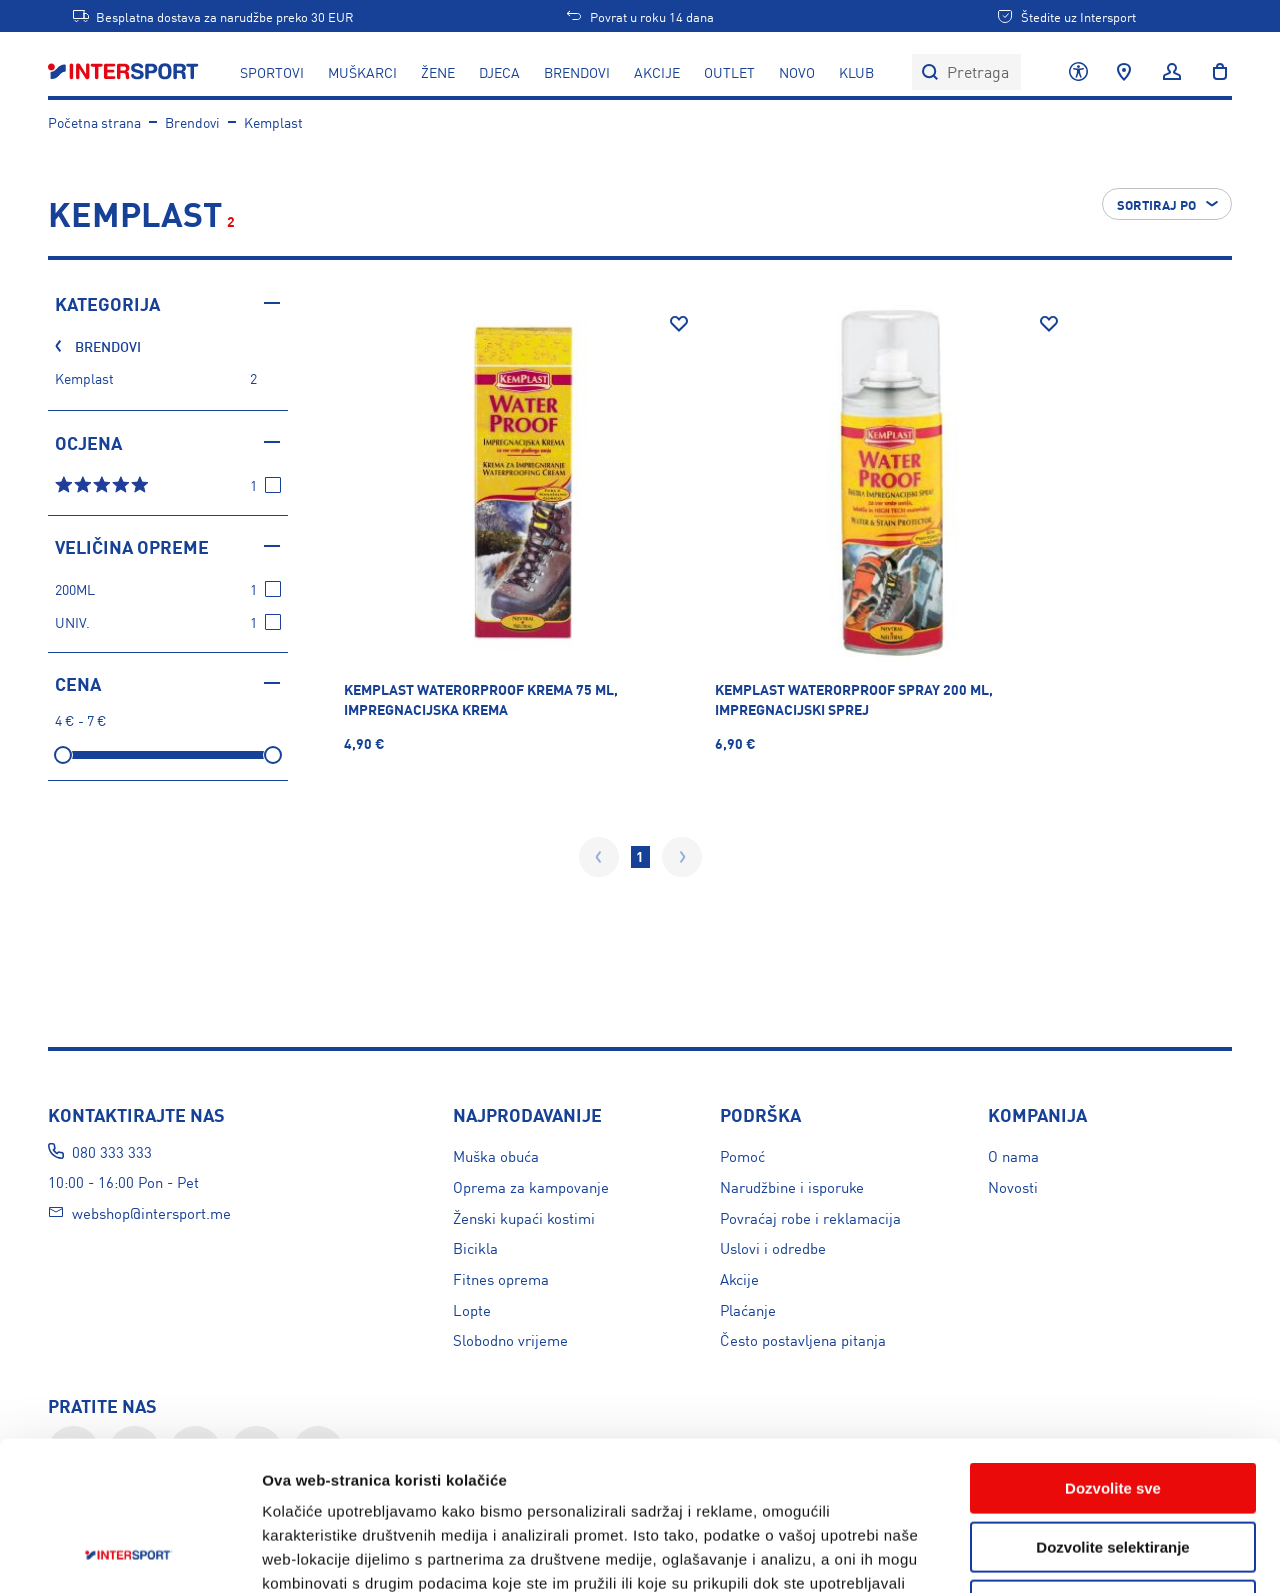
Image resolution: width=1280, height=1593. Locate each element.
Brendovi (192, 122)
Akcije (739, 1278)
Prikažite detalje (1066, 1553)
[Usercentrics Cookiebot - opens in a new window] (129, 1554)
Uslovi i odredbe (773, 1247)
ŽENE (438, 72)
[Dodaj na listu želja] (679, 324)
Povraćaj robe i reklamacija (810, 1217)
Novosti (1013, 1186)
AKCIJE (657, 72)
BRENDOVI (577, 72)
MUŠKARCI (362, 72)
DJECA (499, 72)
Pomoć (742, 1155)
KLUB (856, 72)
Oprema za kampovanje (531, 1186)
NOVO (797, 72)
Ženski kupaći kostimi (524, 1217)
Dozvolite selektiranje (1112, 1407)
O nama (1013, 1155)
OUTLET (729, 72)
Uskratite (1113, 1465)
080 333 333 (112, 1151)
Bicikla (475, 1247)
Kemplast (273, 122)
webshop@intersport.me (151, 1212)
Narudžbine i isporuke (792, 1186)
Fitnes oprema (501, 1278)
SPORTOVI (272, 72)
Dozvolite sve (1113, 1348)
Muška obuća (496, 1155)
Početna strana (94, 122)
